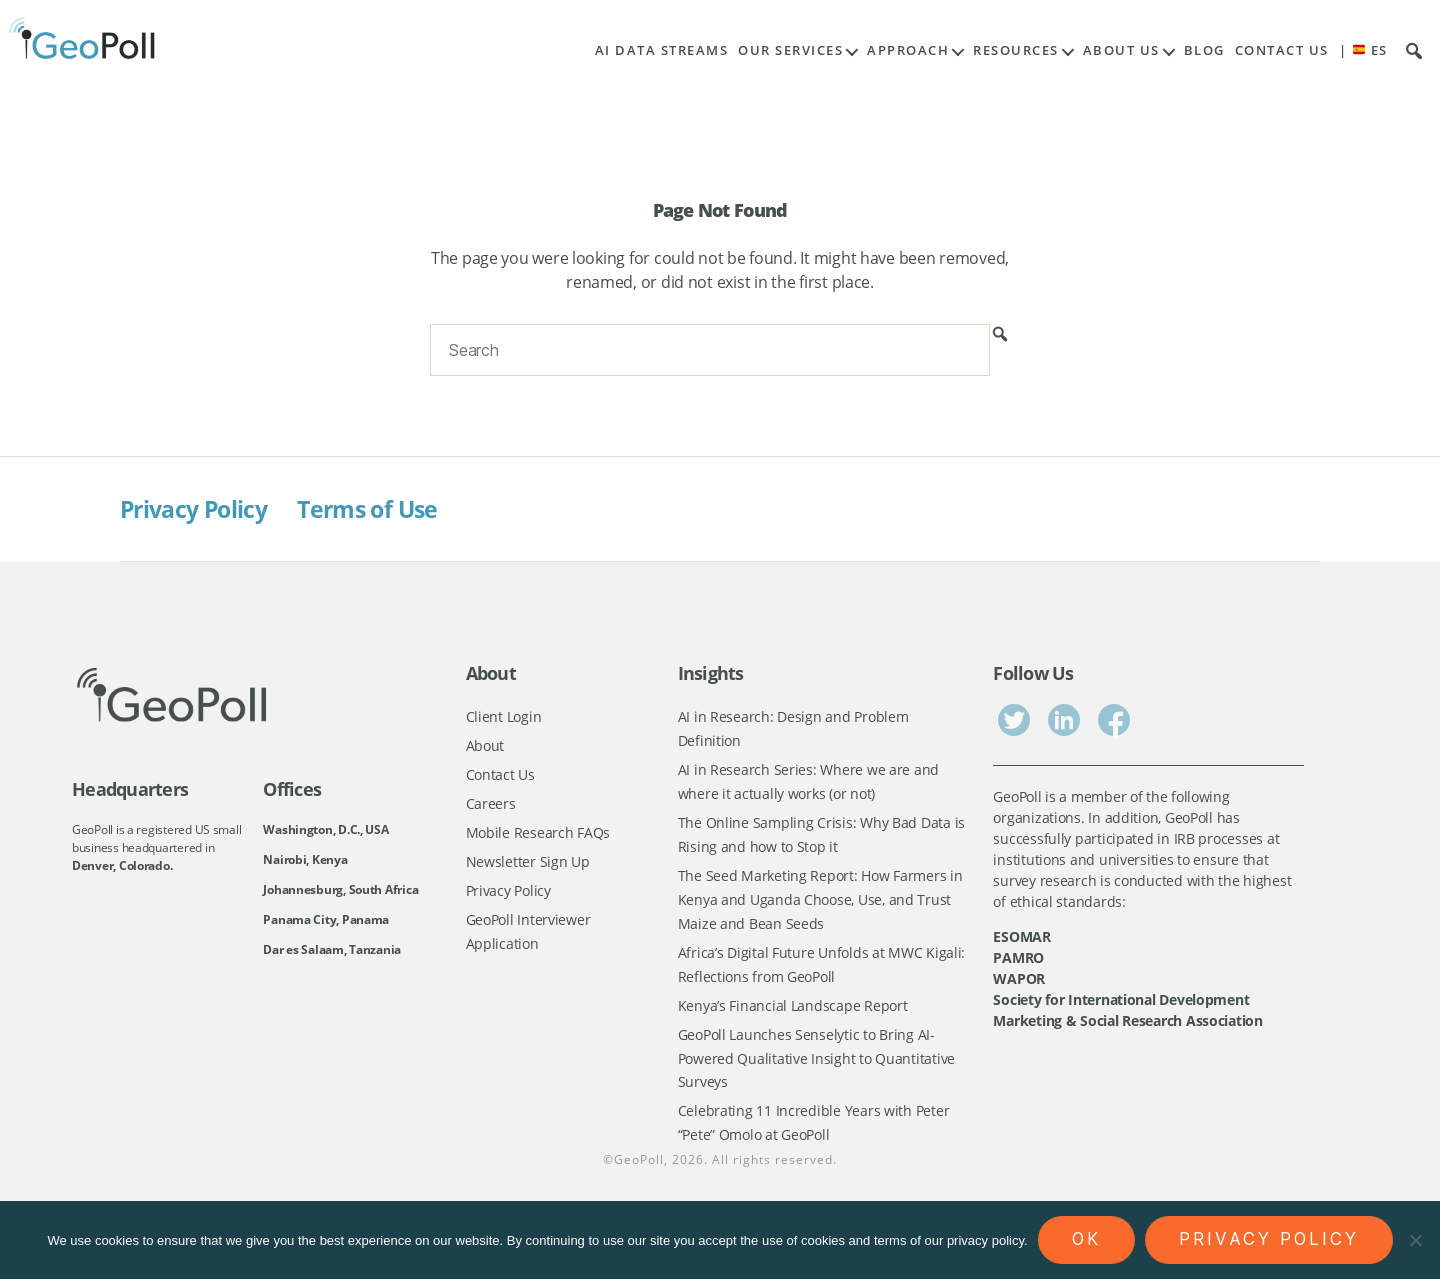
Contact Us (1282, 50)
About (485, 746)
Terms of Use (378, 508)
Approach (908, 50)
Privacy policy (1269, 1239)
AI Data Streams (662, 50)
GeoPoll (639, 1169)
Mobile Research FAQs (538, 834)
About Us (1121, 50)
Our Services (790, 50)
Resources (1016, 50)
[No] (1415, 1240)
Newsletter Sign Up (528, 864)
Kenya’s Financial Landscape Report (793, 1011)
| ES (1363, 50)
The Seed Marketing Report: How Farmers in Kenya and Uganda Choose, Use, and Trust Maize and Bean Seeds (820, 903)
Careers (491, 805)
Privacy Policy (197, 508)
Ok (1086, 1239)
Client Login (504, 716)
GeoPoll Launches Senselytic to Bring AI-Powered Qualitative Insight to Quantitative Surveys (816, 1065)
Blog (1204, 50)
